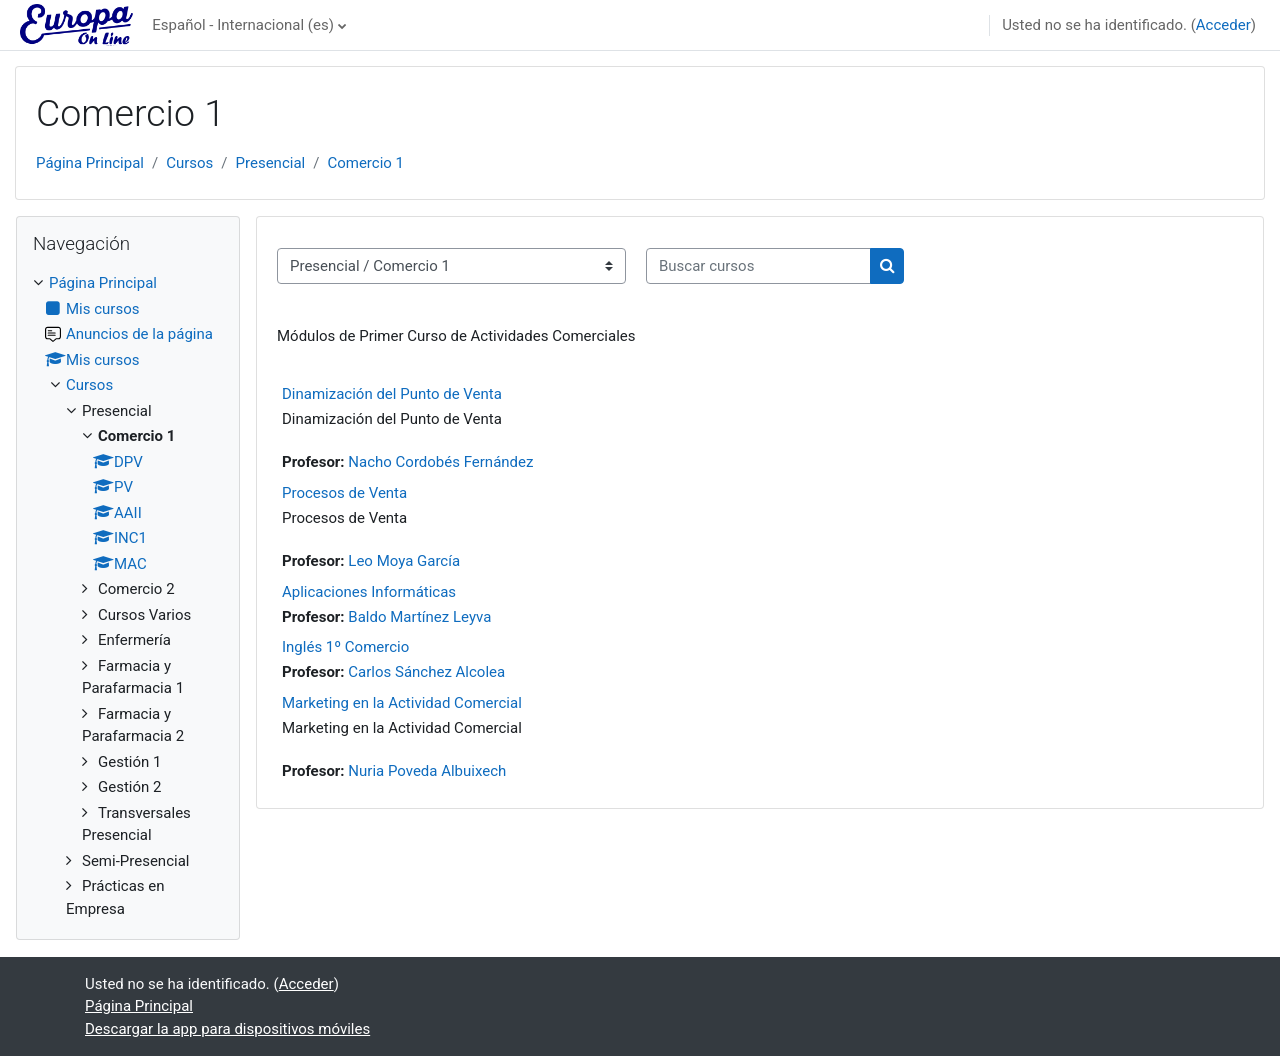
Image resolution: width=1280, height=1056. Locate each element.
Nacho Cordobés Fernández (440, 462)
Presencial (271, 163)
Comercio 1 (365, 163)
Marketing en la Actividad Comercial (402, 703)
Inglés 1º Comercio (345, 647)
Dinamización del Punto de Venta (392, 394)
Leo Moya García (404, 561)
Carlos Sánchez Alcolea (426, 672)
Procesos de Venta (344, 493)
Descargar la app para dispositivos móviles (227, 1029)
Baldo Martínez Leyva (419, 617)
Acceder (1223, 25)
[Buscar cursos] (758, 266)
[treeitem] (128, 596)
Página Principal (90, 163)
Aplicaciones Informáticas (369, 592)
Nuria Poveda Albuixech (427, 771)
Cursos (189, 163)
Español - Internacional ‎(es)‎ (243, 25)
